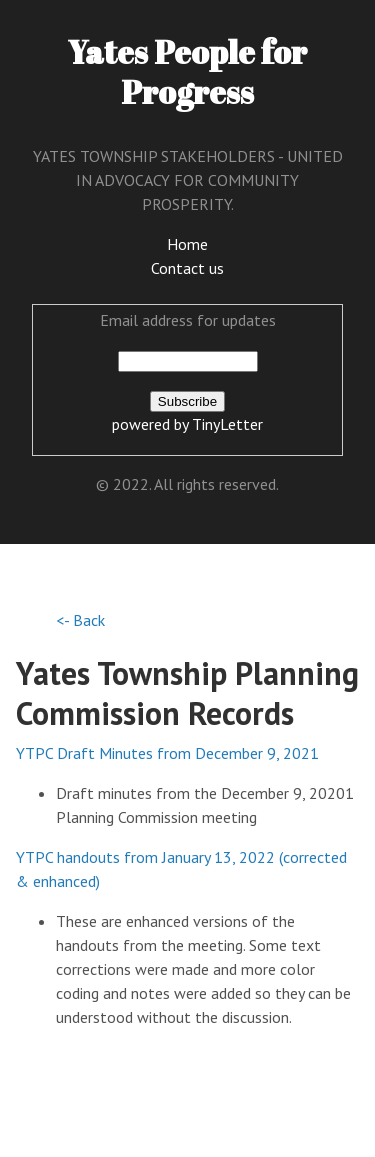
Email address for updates (188, 320)
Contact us (187, 268)
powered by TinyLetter (187, 424)
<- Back (80, 620)
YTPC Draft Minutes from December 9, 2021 (167, 753)
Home (187, 244)
